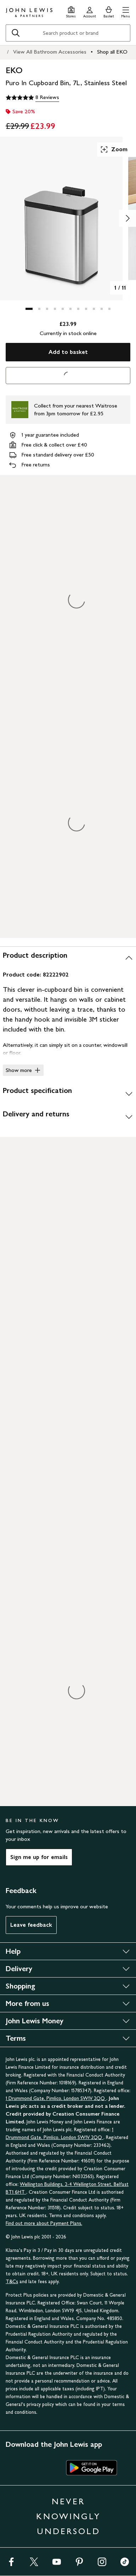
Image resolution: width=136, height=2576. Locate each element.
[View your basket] (108, 11)
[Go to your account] (89, 11)
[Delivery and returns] (68, 1116)
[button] (125, 11)
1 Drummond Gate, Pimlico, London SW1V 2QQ (56, 2098)
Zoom (114, 149)
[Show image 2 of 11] (127, 218)
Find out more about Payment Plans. (44, 2223)
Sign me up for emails (39, 1857)
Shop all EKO (112, 51)
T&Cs (12, 2282)
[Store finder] (71, 11)
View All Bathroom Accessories (49, 51)
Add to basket (68, 352)
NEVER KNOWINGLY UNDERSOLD (68, 2516)
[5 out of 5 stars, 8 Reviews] (32, 97)
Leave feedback (31, 1924)
